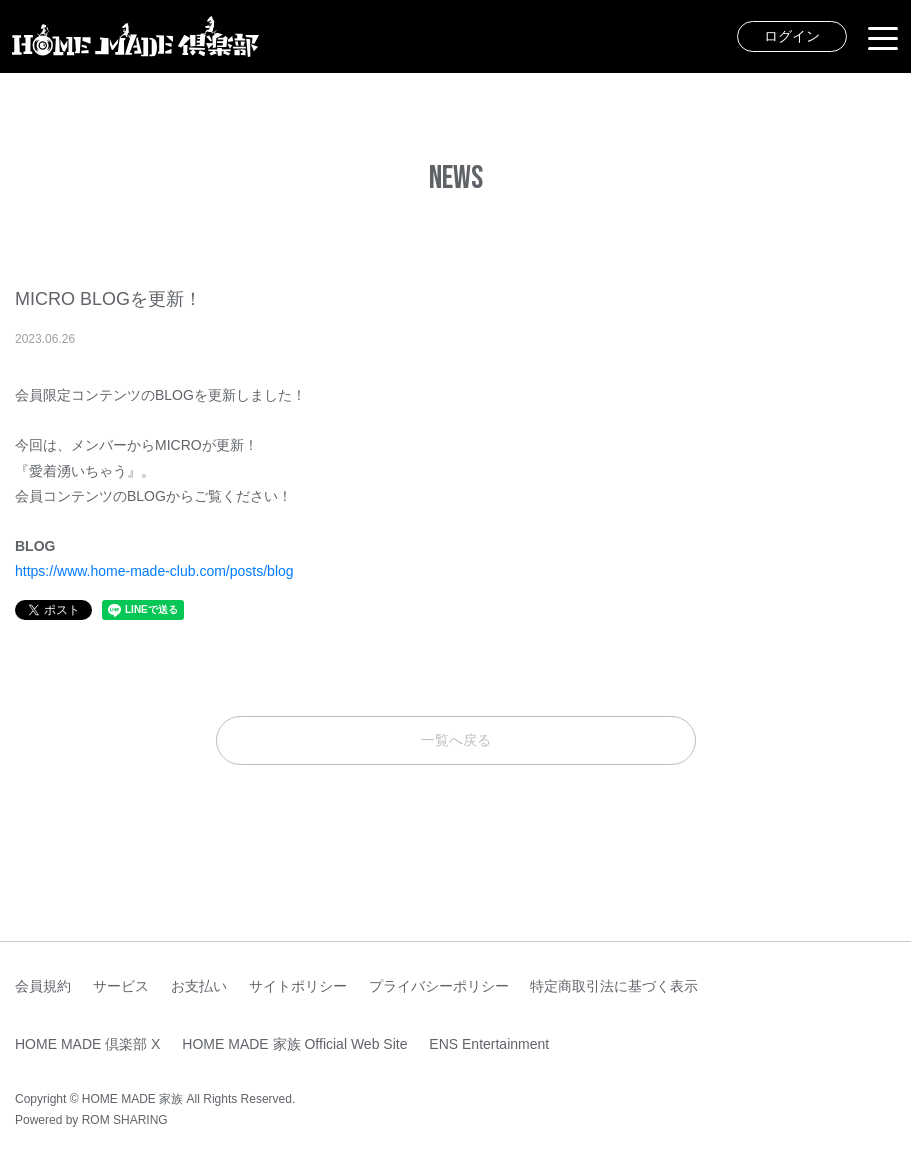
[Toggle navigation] (883, 37)
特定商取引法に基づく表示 (614, 986)
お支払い (199, 986)
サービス (121, 986)
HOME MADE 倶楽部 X (87, 1044)
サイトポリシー (298, 986)
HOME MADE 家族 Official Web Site (294, 1044)
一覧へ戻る (456, 740)
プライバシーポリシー (439, 986)
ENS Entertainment (489, 1044)
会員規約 (43, 986)
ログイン (792, 36)
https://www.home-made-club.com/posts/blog (154, 571)
